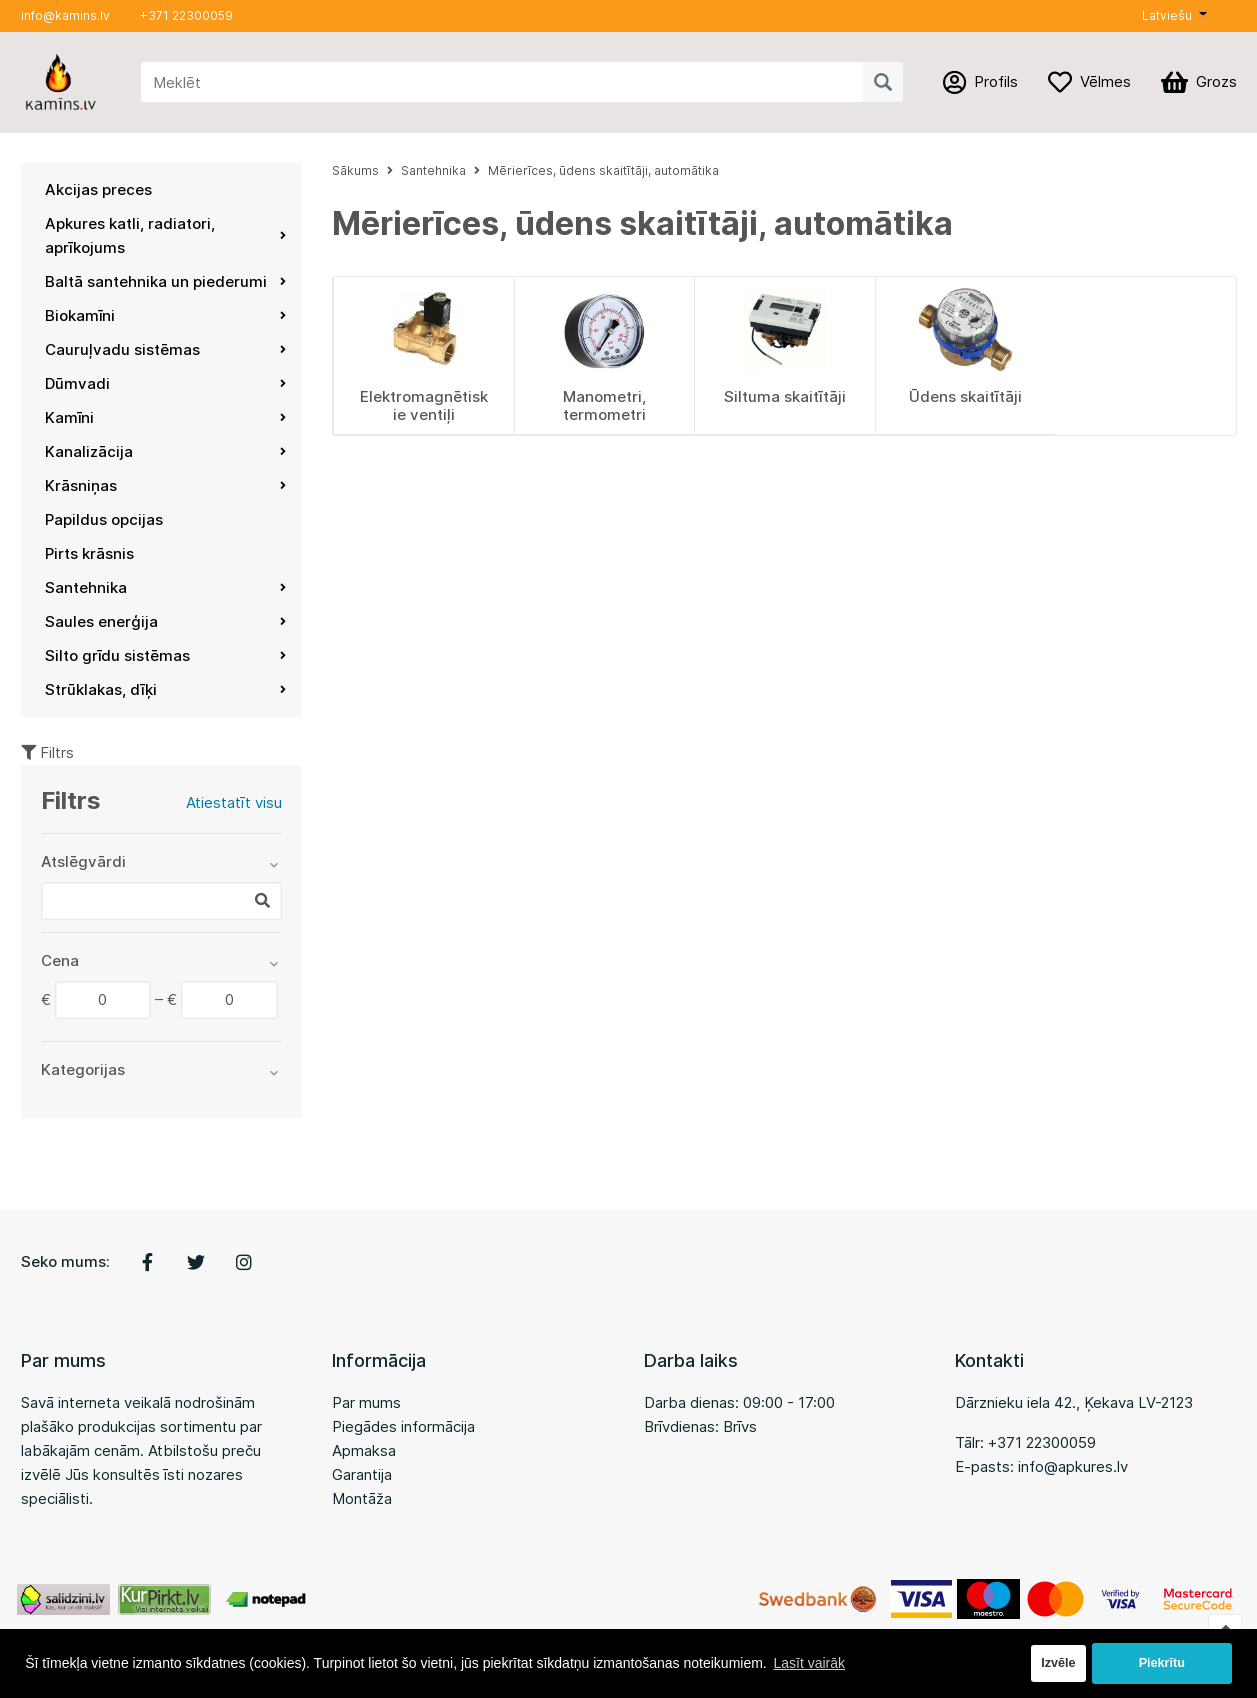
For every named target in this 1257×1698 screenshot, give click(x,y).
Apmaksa (364, 1450)
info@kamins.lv (65, 15)
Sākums (355, 170)
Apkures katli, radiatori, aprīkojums (166, 235)
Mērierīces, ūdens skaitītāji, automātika (603, 170)
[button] (1174, 16)
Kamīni (166, 417)
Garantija (362, 1474)
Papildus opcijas (104, 519)
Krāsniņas (166, 485)
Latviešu (1167, 15)
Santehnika (166, 587)
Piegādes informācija (403, 1426)
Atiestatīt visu (234, 802)
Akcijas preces (98, 189)
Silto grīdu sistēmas (166, 655)
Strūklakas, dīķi (166, 689)
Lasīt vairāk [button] (809, 1663)
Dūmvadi (166, 383)
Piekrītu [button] (1162, 1663)
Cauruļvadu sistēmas (166, 349)
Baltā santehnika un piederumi (166, 281)
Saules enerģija (166, 621)
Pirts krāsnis (89, 553)
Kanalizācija (166, 451)
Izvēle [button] (1058, 1663)
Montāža (362, 1498)
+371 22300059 (186, 15)
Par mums (366, 1402)
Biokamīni (166, 315)
